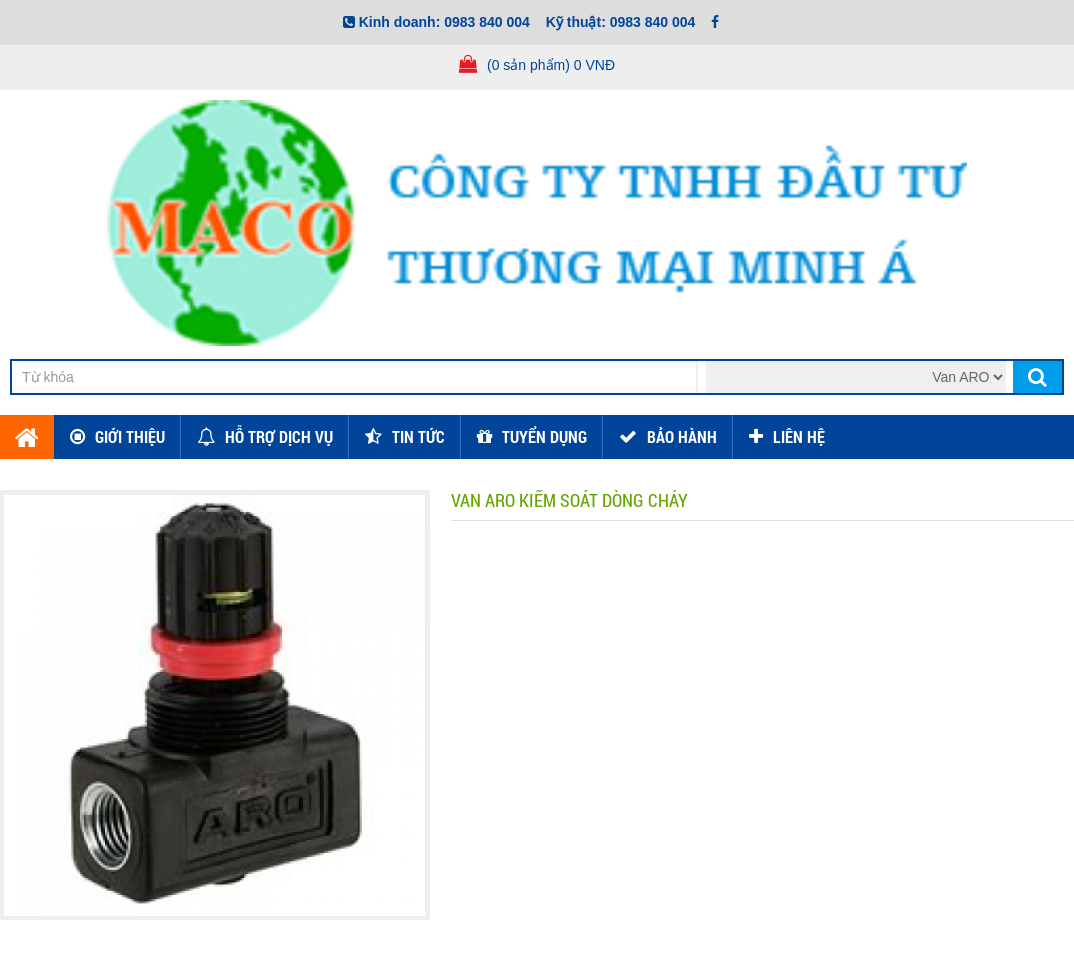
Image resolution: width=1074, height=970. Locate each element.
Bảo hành (682, 436)
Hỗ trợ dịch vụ (279, 436)
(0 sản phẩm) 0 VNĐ (551, 65)
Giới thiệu (130, 436)
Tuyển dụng (544, 436)
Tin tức (418, 436)
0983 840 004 (487, 22)
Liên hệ (799, 436)
